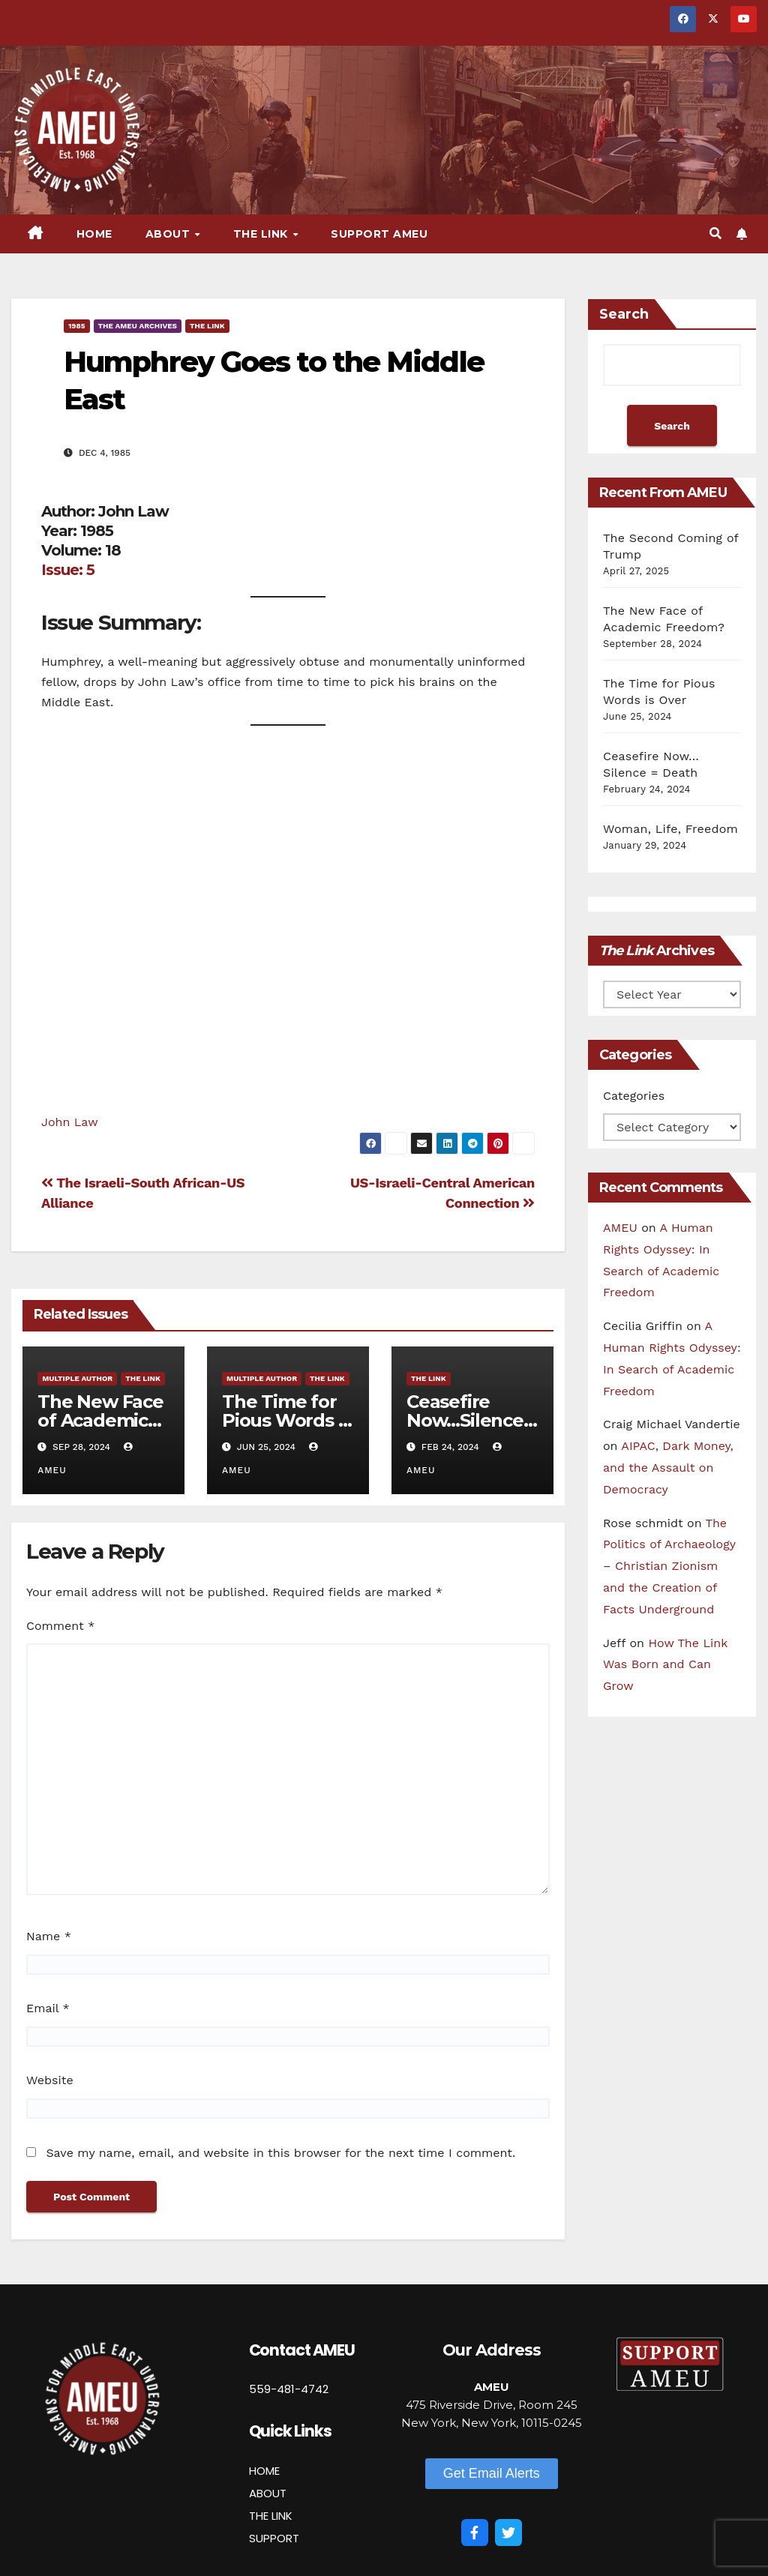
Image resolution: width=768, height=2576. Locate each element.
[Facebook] (474, 2532)
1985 (77, 326)
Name (48, 1936)
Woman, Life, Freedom (670, 829)
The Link (262, 234)
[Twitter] (508, 2532)
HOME (264, 2471)
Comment (60, 1626)
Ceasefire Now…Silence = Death (471, 1420)
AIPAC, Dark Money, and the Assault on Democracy (668, 1467)
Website (50, 2080)
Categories (633, 1096)
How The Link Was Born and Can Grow (665, 1665)
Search (624, 314)
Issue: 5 (67, 570)
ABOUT (267, 2493)
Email (48, 2008)
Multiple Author (77, 1378)
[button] (716, 233)
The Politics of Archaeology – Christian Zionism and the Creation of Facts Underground (669, 1566)
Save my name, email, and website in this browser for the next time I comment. (280, 2153)
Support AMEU (379, 234)
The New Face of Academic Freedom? (101, 1420)
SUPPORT (274, 2538)
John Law (69, 1122)
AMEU (620, 1228)
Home (94, 234)
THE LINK (270, 2516)
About (170, 234)
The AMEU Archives (137, 326)
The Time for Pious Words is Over (286, 1420)
